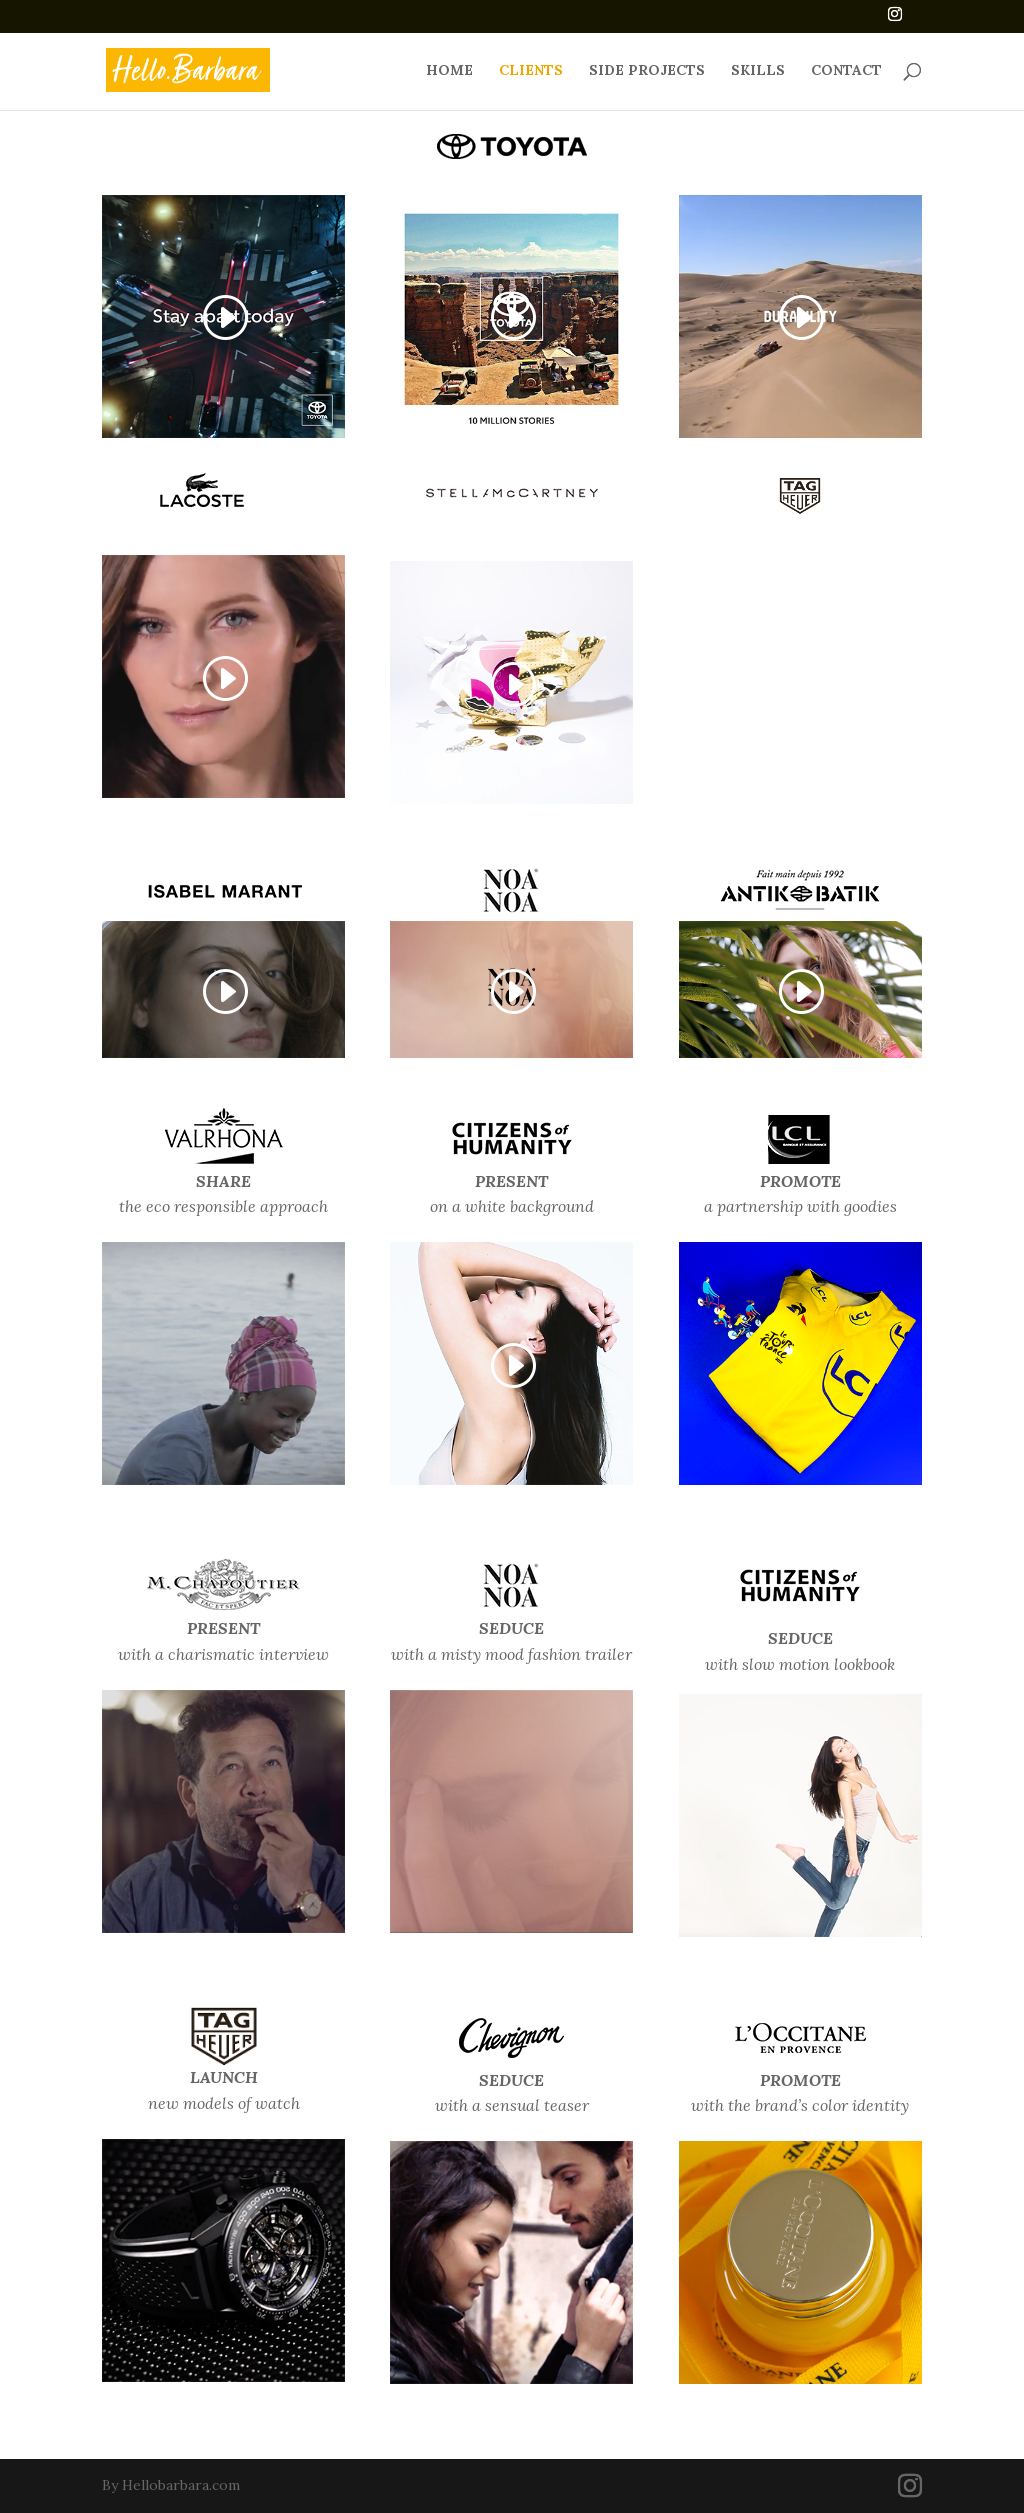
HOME (449, 71)
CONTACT (846, 71)
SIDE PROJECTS (647, 71)
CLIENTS (531, 71)
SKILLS (758, 71)
